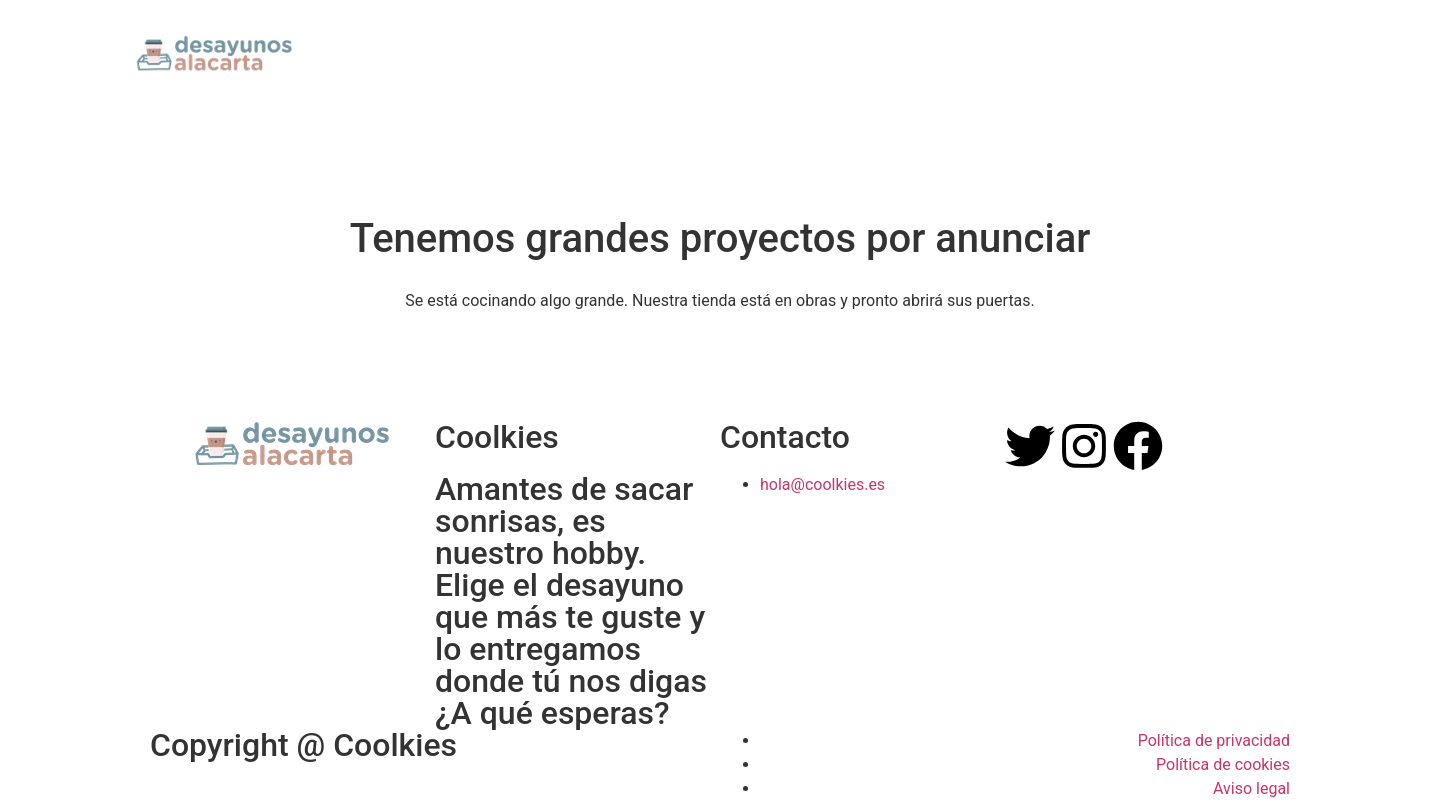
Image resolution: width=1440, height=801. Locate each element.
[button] (1288, 51)
